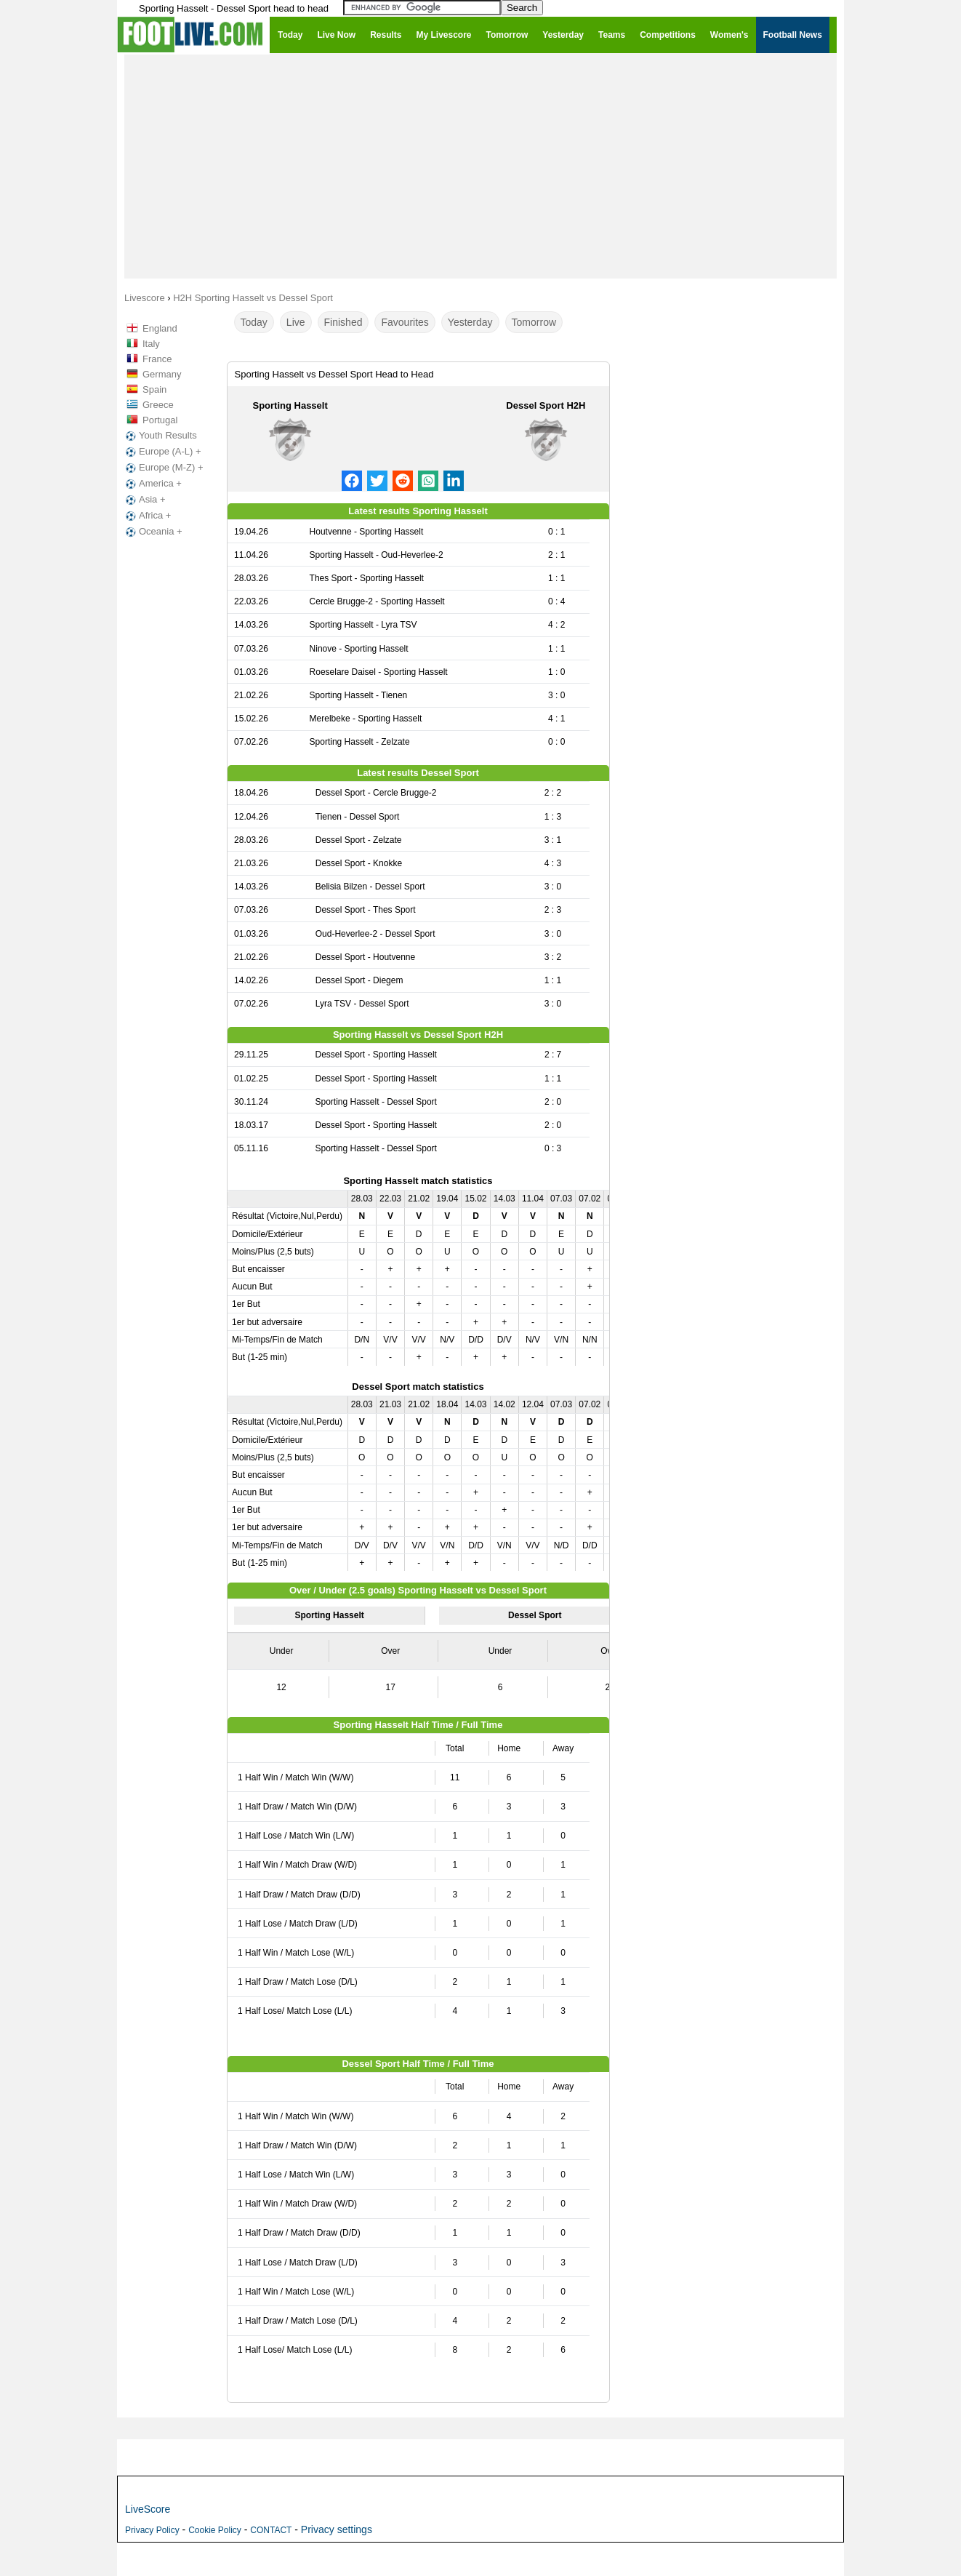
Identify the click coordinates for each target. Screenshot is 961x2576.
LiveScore (147, 2509)
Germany (161, 374)
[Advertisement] (480, 166)
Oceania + (152, 531)
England (159, 328)
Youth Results (160, 435)
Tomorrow (534, 322)
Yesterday (470, 322)
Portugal (159, 420)
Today (254, 322)
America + (152, 483)
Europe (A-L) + (162, 451)
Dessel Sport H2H (545, 405)
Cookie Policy (214, 2530)
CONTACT (270, 2530)
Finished (343, 322)
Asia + (144, 499)
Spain (154, 389)
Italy (151, 343)
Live (295, 322)
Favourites (404, 322)
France (157, 358)
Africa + (147, 515)
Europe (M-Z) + (163, 467)
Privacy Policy (152, 2530)
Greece (158, 404)
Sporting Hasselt (289, 405)
